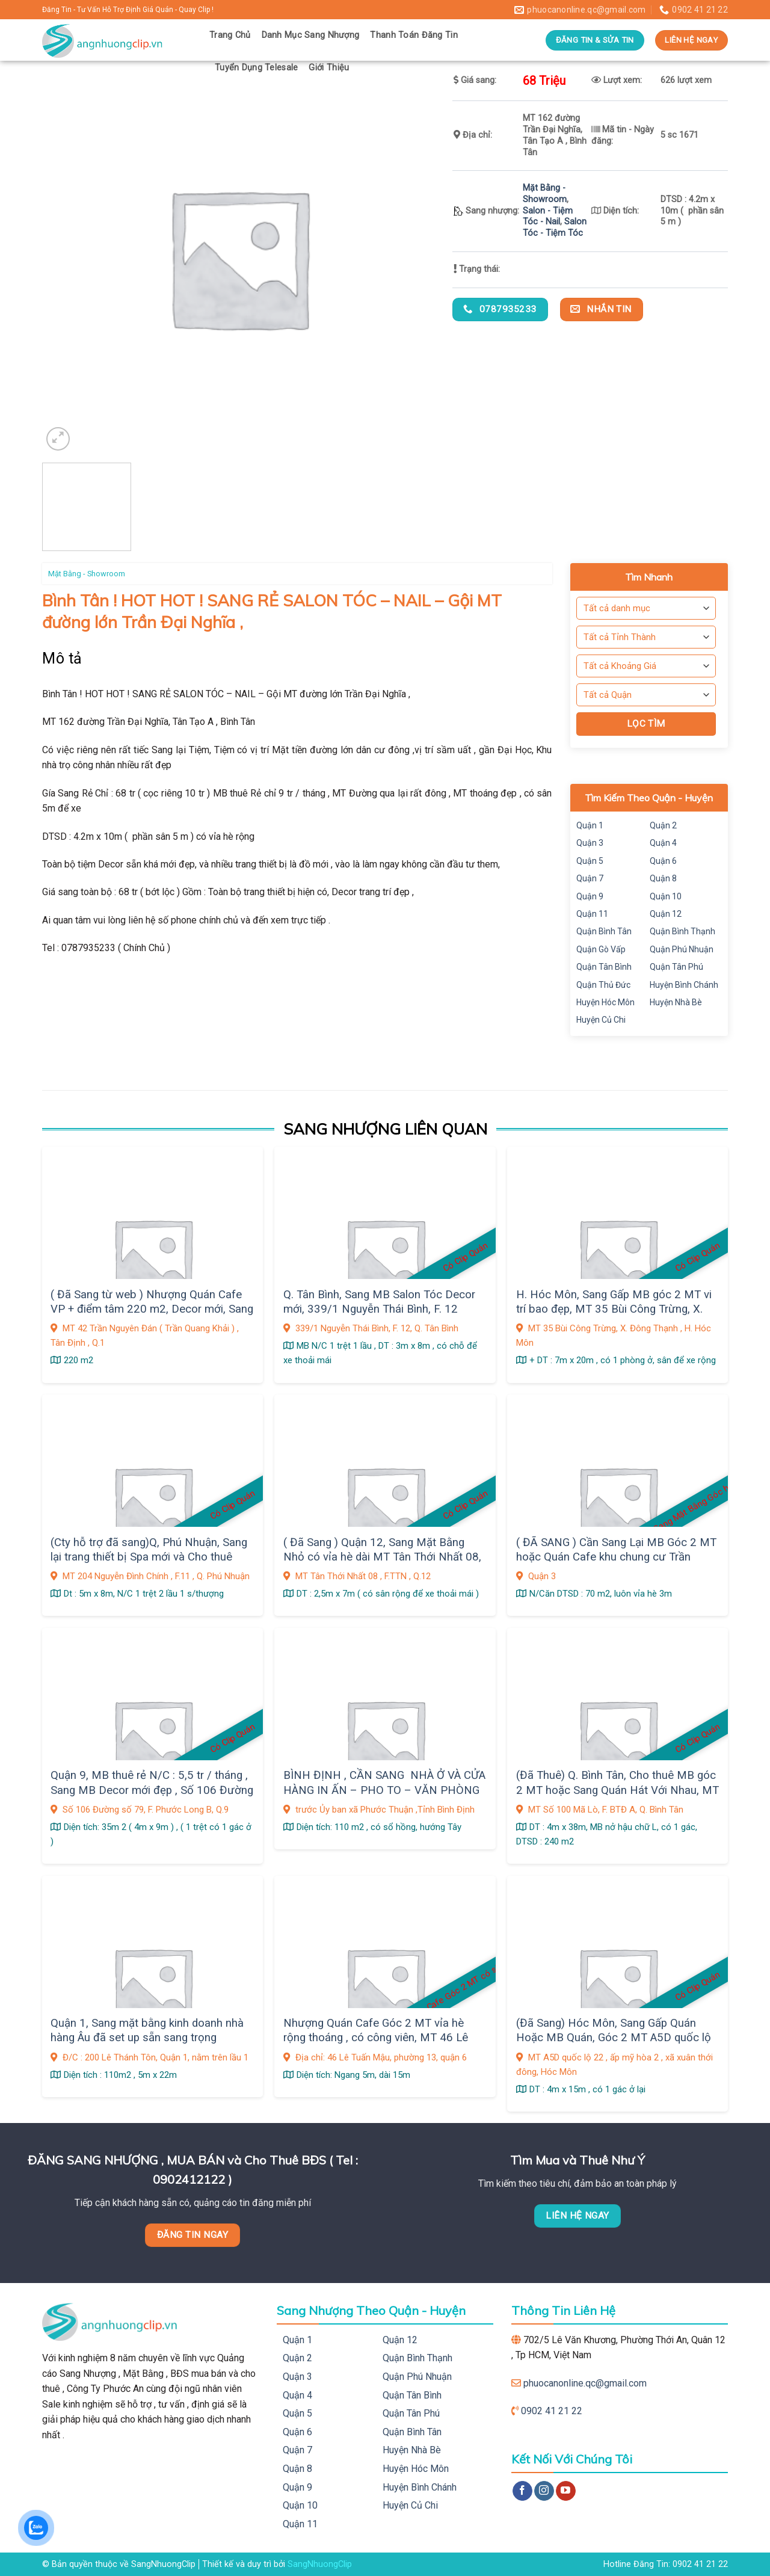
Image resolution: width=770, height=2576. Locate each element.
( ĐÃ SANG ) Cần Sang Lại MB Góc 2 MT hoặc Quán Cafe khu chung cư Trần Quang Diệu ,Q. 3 (616, 1557)
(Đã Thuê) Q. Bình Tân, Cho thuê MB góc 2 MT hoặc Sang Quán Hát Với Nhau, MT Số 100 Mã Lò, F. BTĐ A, (617, 1790)
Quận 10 (666, 896)
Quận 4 (663, 843)
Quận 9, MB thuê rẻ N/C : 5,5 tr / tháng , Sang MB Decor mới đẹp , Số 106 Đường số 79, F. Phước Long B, (152, 1790)
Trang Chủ (230, 35)
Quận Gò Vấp (601, 949)
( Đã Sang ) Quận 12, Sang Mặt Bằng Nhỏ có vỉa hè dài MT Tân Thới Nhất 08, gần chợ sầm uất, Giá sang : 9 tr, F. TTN (382, 1557)
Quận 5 (589, 861)
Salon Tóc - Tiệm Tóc (555, 227)
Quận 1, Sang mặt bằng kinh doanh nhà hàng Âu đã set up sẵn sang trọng (147, 2030)
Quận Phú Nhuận (681, 949)
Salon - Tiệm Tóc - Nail (548, 216)
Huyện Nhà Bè (676, 1002)
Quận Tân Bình (604, 967)
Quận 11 (592, 914)
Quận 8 (663, 878)
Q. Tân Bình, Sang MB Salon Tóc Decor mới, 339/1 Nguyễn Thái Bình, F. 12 (379, 1302)
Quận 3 (589, 843)
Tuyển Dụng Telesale (256, 68)
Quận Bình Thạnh (682, 931)
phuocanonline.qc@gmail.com (585, 2383)
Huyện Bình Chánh (684, 985)
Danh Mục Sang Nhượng (311, 35)
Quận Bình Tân (604, 931)
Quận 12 (666, 914)
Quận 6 (663, 861)
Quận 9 (589, 896)
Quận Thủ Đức (603, 985)
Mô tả (62, 658)
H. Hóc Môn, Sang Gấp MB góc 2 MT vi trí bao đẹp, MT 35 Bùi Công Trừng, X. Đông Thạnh (614, 1309)
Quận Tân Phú (676, 967)
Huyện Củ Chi (601, 1020)
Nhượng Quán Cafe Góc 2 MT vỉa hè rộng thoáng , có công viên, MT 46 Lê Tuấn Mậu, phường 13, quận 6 (375, 2038)
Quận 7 (589, 878)
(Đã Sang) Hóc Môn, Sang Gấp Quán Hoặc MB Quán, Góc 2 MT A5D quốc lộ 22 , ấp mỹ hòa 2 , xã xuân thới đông (613, 2038)
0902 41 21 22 (551, 2411)
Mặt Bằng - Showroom (545, 194)
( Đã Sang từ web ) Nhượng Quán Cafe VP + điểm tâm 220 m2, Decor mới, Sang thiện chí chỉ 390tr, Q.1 (152, 1309)
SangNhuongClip (320, 2564)
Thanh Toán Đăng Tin (413, 35)
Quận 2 (663, 825)
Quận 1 (589, 825)
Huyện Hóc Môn (605, 1002)
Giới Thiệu (329, 68)
